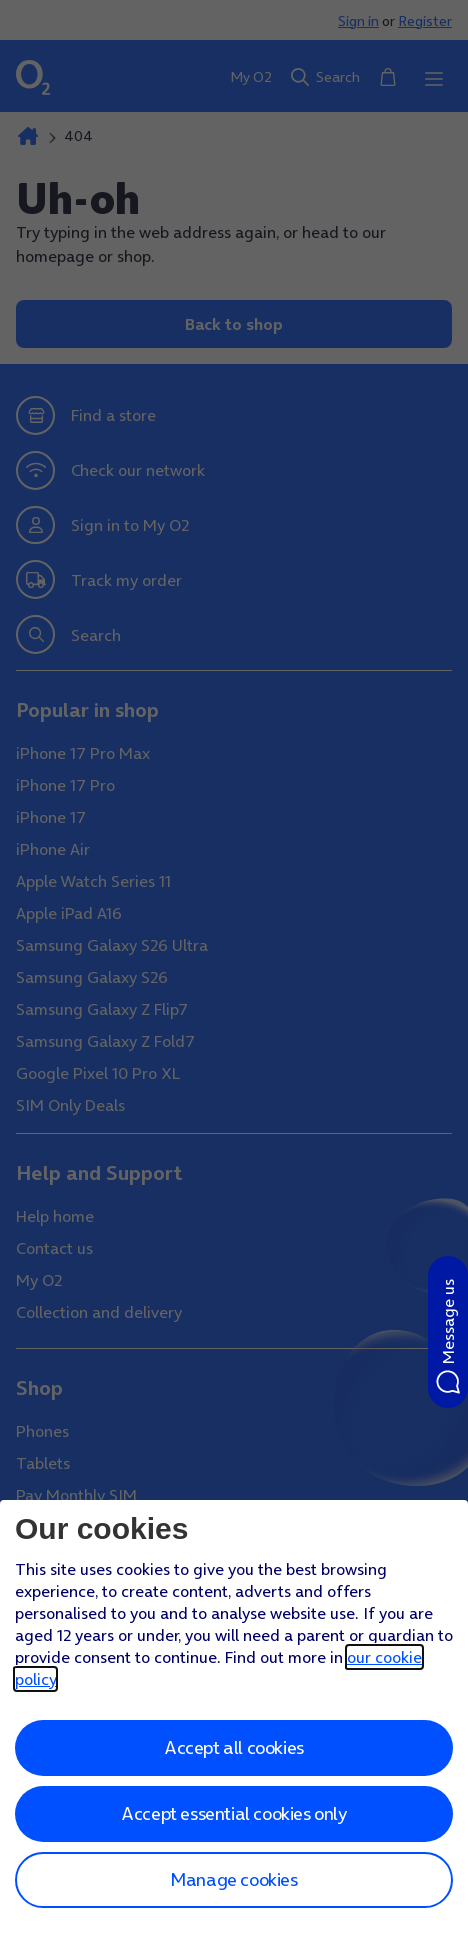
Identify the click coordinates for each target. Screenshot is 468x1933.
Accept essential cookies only (233, 1813)
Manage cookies (233, 1879)
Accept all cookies (234, 1747)
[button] (448, 1332)
